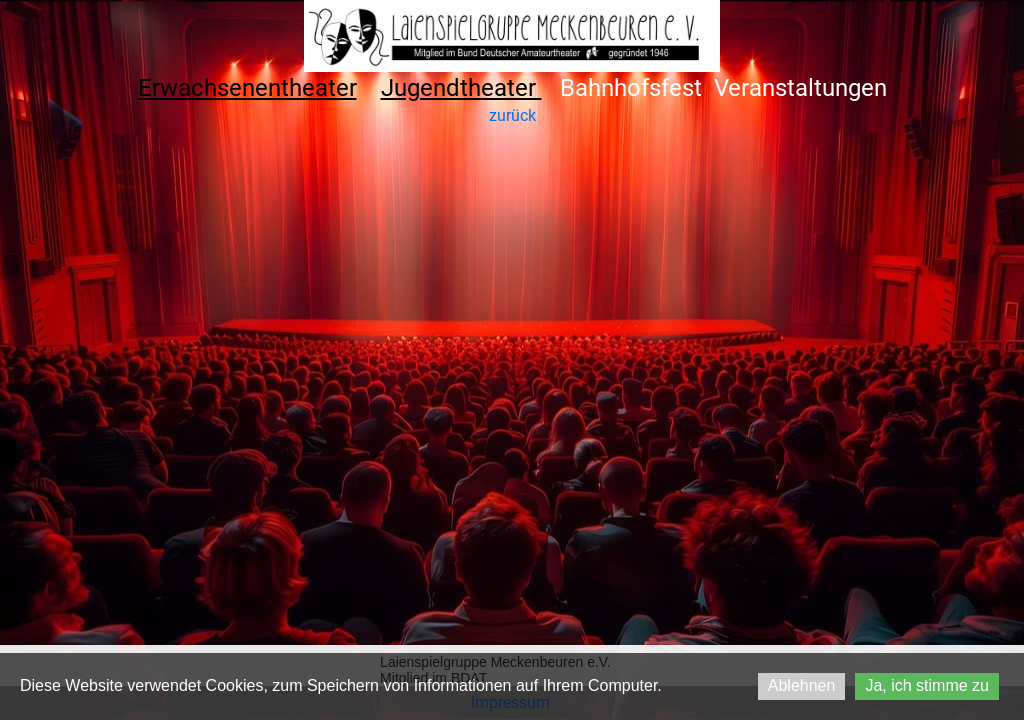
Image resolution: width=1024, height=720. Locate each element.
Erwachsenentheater (247, 88)
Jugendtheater (461, 88)
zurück (512, 115)
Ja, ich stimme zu (927, 685)
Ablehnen (802, 685)
